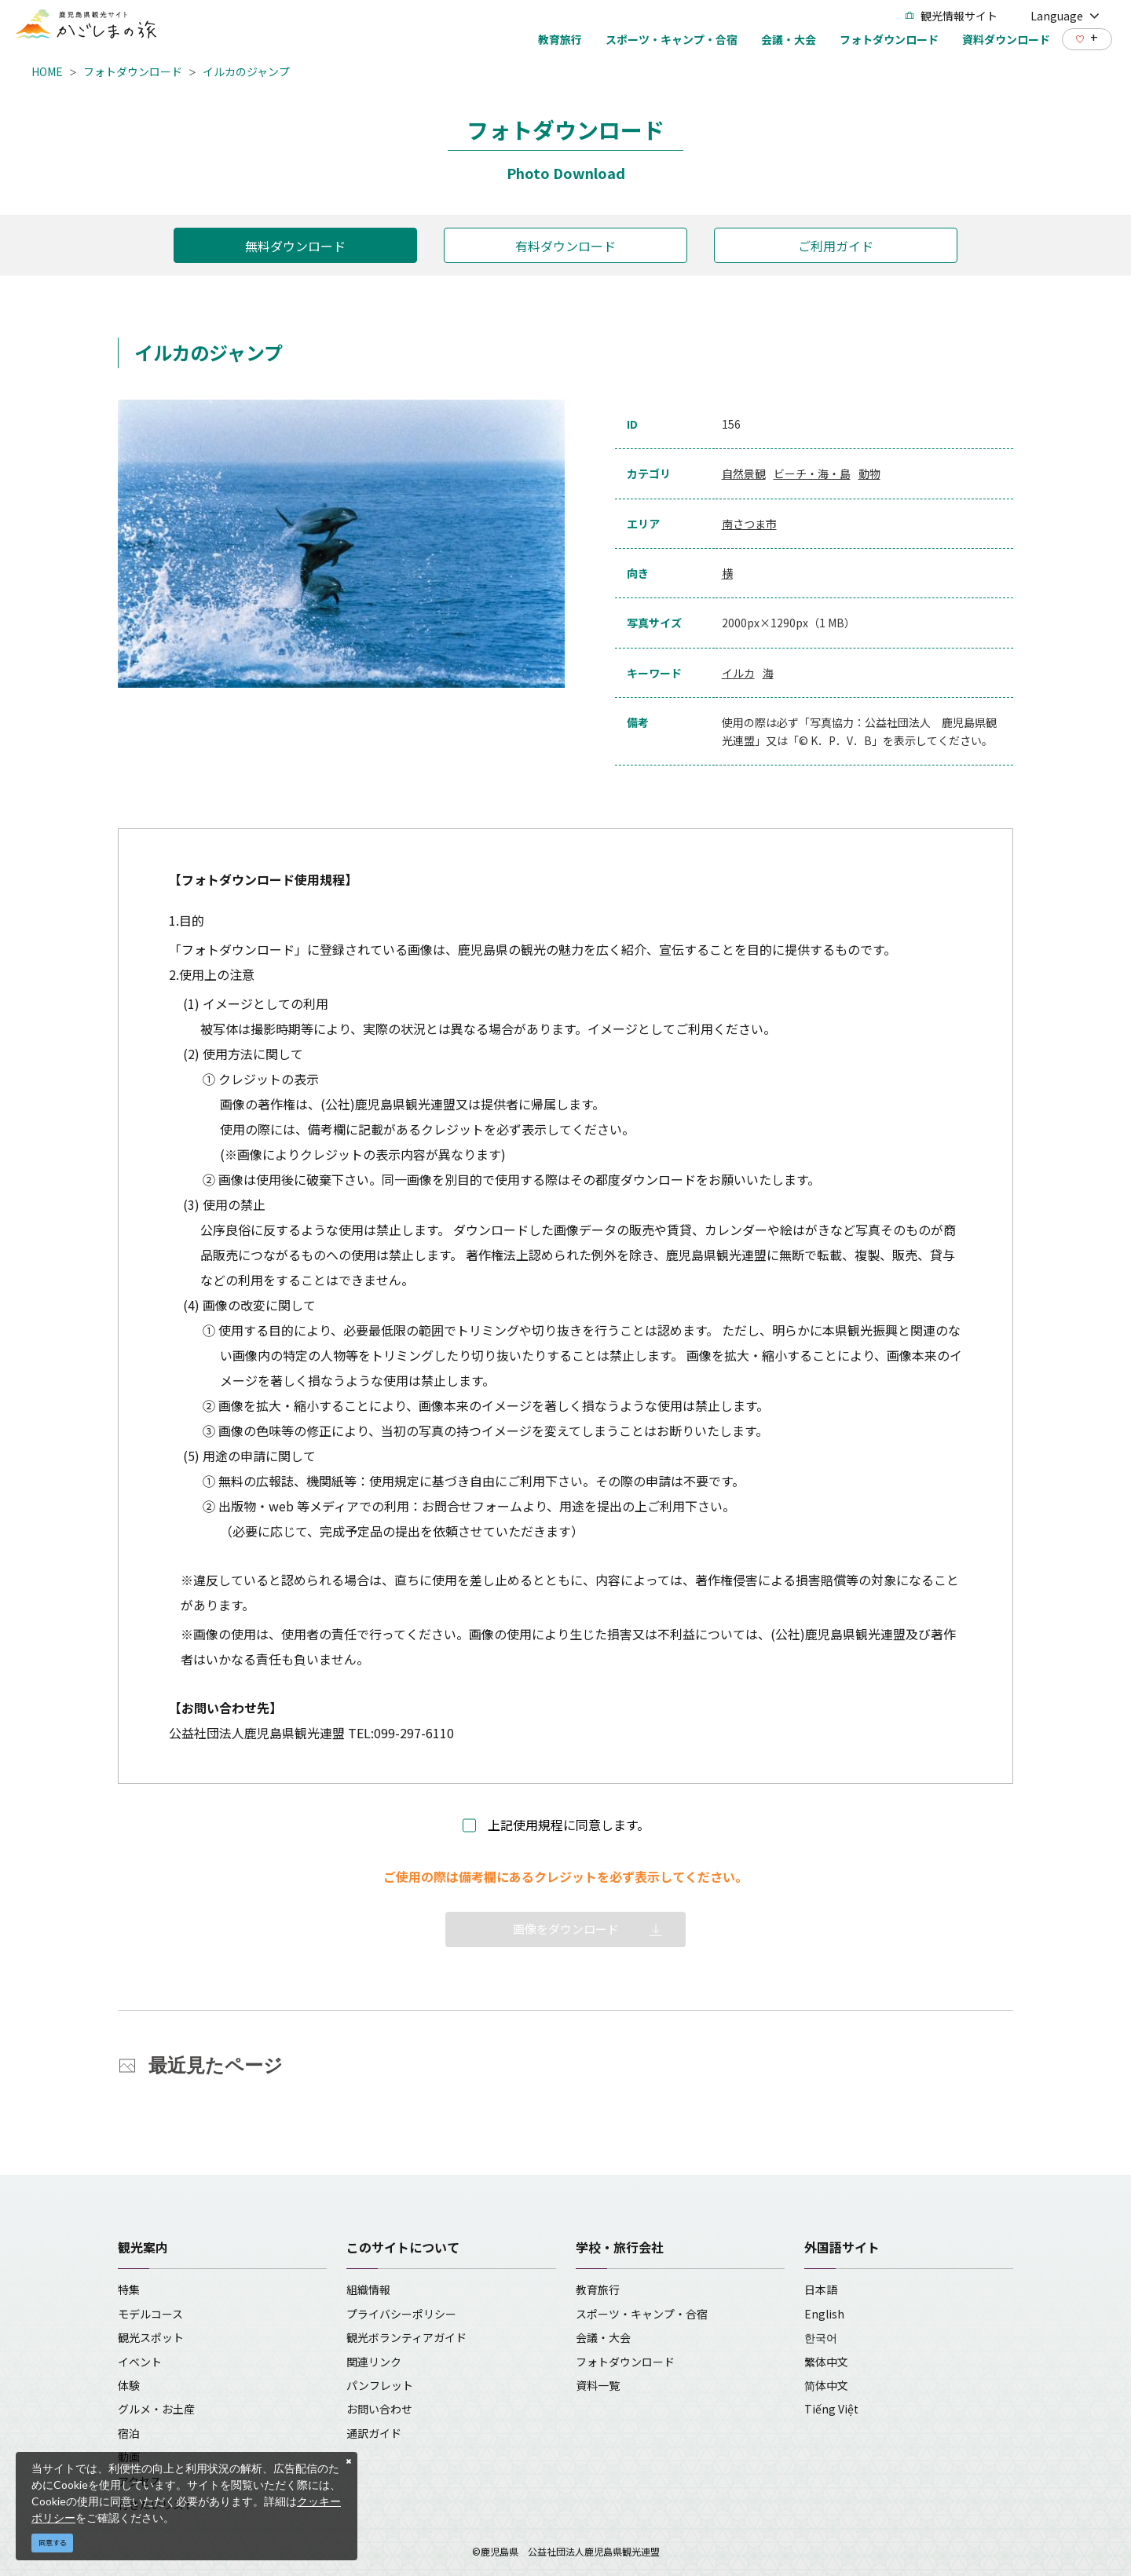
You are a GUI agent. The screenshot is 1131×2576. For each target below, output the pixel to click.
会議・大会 (603, 2337)
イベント (140, 2362)
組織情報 (368, 2289)
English (824, 2314)
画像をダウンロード (566, 1928)
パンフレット (379, 2385)
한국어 (820, 2337)
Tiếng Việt (831, 2409)
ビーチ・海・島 (812, 473)
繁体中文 (826, 2362)
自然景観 (744, 473)
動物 (869, 473)
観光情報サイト (951, 16)
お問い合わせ (379, 2409)
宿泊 (129, 2433)
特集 (129, 2289)
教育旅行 (598, 2289)
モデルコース (150, 2314)
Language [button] (1065, 15)
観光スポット (151, 2337)
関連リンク (373, 2362)
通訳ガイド (373, 2433)
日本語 (820, 2289)
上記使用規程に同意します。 (569, 1824)
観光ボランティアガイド (406, 2337)
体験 (129, 2385)
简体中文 (826, 2385)
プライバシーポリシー (401, 2314)
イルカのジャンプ (246, 71)
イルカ (738, 673)
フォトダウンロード (132, 71)
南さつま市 (749, 524)
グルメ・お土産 (156, 2409)
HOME (47, 71)
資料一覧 (598, 2385)
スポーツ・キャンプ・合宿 (642, 2314)
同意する (52, 2543)
